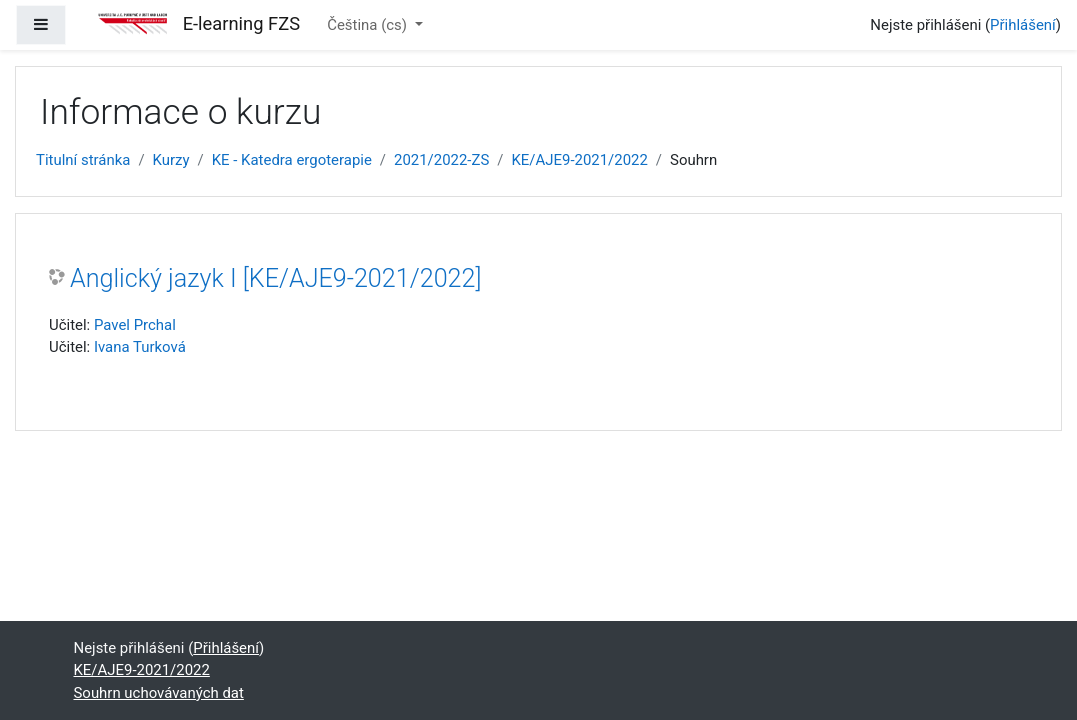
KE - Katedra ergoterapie (292, 160)
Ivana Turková (140, 347)
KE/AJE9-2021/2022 (579, 160)
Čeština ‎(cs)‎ (369, 25)
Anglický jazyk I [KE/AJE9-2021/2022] (276, 278)
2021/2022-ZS (441, 160)
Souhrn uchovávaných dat (159, 693)
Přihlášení (1023, 25)
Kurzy (171, 160)
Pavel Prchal (135, 325)
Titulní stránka (83, 160)
